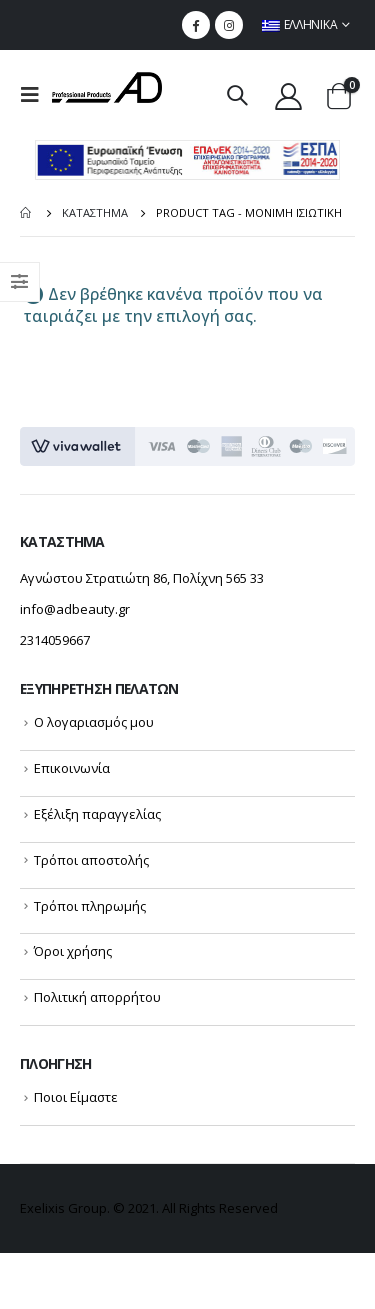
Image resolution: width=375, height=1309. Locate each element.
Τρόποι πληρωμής (90, 906)
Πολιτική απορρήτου (97, 997)
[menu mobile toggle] (36, 95)
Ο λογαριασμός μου (94, 722)
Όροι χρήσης (73, 951)
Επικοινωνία (72, 768)
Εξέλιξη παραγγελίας (97, 814)
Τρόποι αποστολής (91, 860)
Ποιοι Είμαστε (76, 1097)
